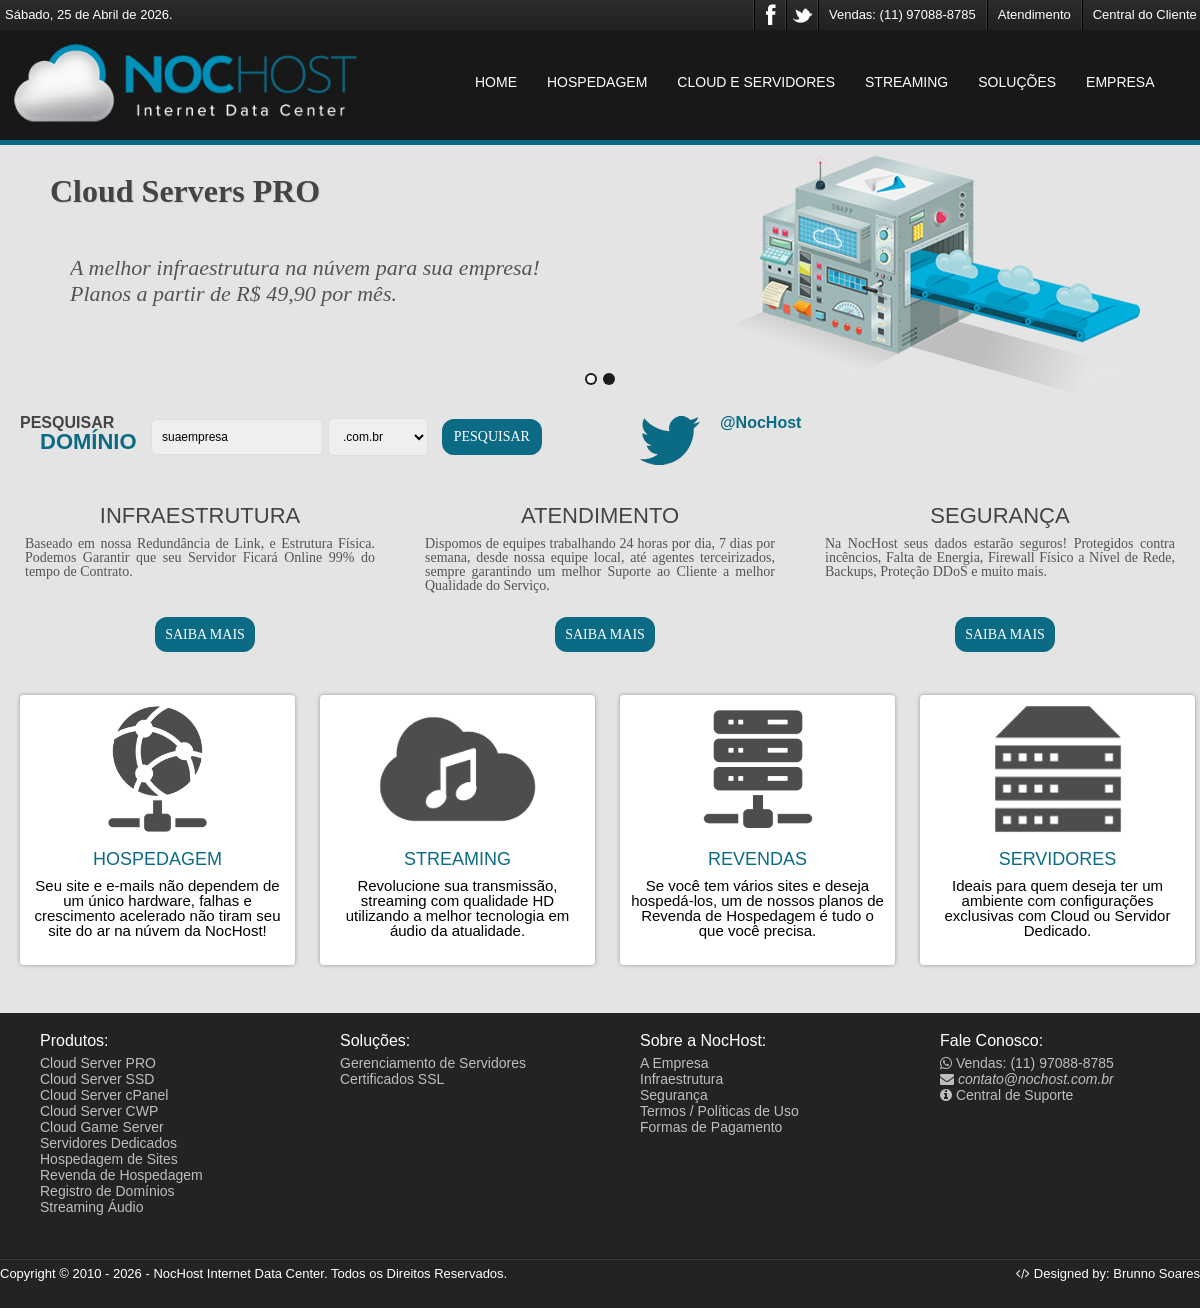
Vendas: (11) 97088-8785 (902, 14)
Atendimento (1034, 14)
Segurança (674, 1095)
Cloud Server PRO (98, 1063)
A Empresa (674, 1063)
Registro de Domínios (107, 1191)
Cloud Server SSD (97, 1079)
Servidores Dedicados (108, 1143)
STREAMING (906, 82)
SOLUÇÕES (1017, 82)
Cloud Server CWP (99, 1111)
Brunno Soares (1156, 1273)
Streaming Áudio (92, 1207)
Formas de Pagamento (711, 1127)
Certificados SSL (392, 1079)
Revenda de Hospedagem (121, 1175)
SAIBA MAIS (205, 634)
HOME (496, 82)
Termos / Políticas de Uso (719, 1111)
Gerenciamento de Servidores (433, 1063)
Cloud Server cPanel (104, 1095)
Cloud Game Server (102, 1127)
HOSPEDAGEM (597, 82)
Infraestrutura (681, 1079)
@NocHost (760, 422)
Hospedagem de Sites (109, 1159)
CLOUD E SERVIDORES (756, 82)
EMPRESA (1120, 82)
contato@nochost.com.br (1027, 1079)
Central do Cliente (1145, 14)
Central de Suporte (1006, 1095)
